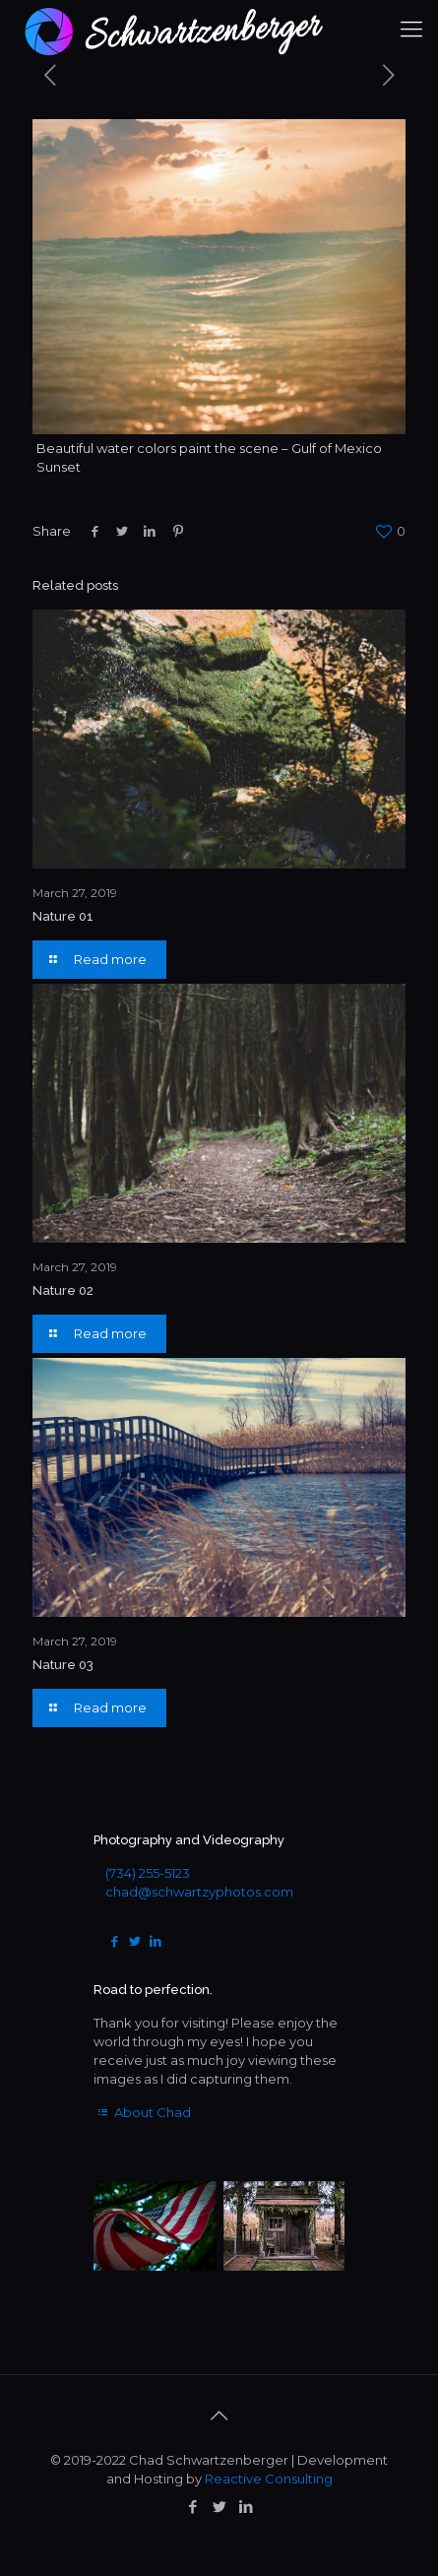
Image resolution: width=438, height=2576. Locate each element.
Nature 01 (63, 916)
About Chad (142, 2112)
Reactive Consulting (269, 2478)
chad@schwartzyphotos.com (199, 1892)
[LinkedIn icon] (245, 2506)
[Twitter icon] (219, 2506)
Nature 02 (63, 1290)
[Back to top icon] (219, 2415)
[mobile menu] (411, 29)
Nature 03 (63, 1664)
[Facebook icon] (192, 2506)
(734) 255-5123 (147, 1873)
